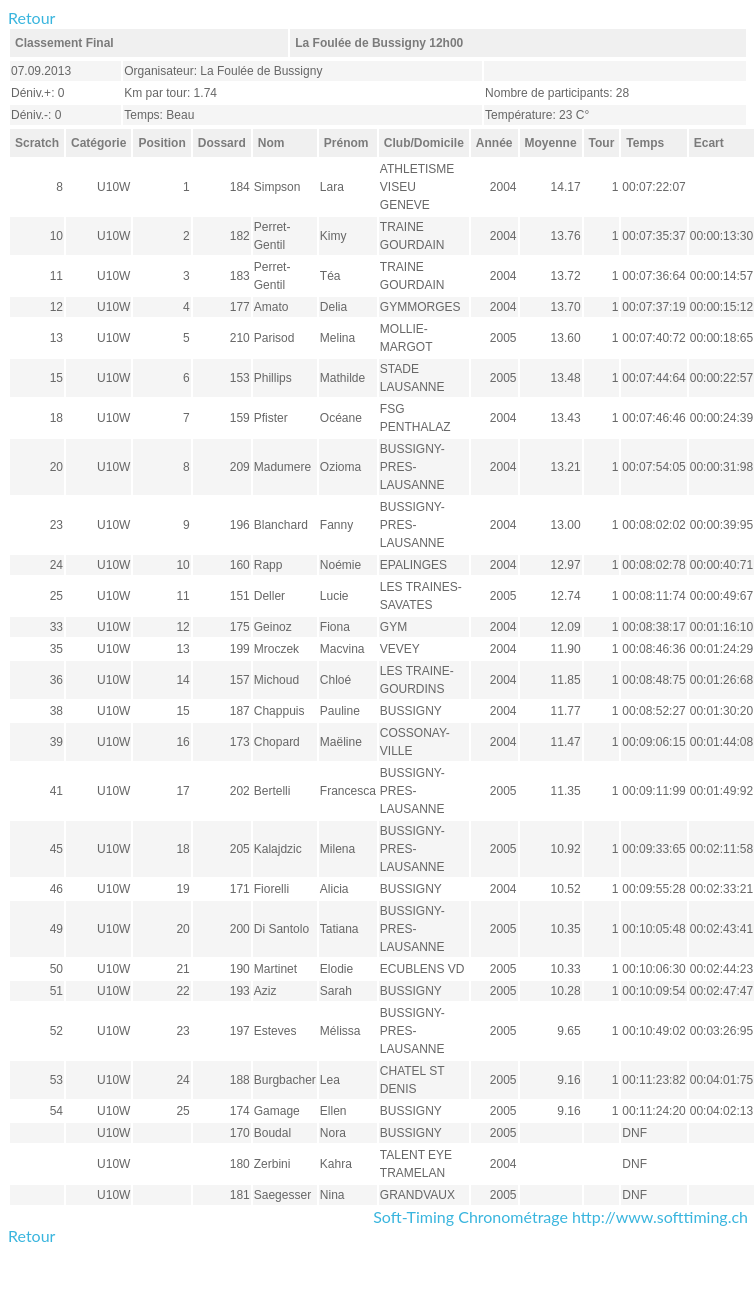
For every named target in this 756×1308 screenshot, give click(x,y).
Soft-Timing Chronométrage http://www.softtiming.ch (560, 1216)
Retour (31, 17)
